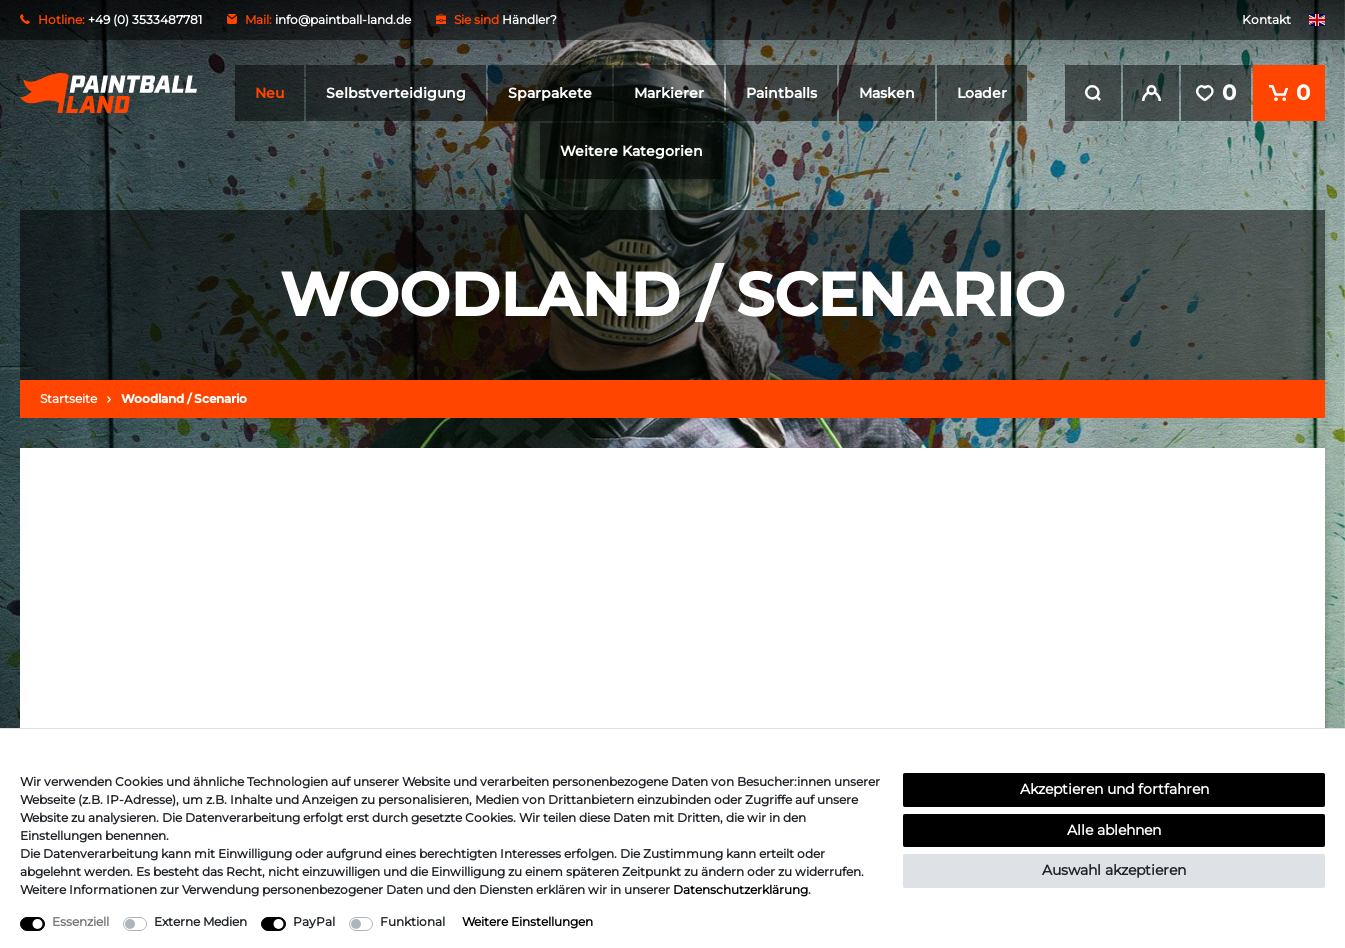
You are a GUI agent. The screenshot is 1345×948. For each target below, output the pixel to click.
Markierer (669, 93)
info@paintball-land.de (343, 19)
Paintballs (781, 93)
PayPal (314, 921)
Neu (269, 93)
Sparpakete (550, 93)
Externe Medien (200, 921)
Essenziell (80, 921)
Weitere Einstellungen (527, 921)
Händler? (529, 19)
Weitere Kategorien (631, 151)
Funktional (412, 921)
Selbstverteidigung (396, 93)
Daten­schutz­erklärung (740, 889)
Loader (982, 93)
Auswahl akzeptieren (1114, 870)
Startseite (68, 398)
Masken (887, 93)
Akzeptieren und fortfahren (1114, 789)
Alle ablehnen (1114, 830)
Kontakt (1266, 19)
